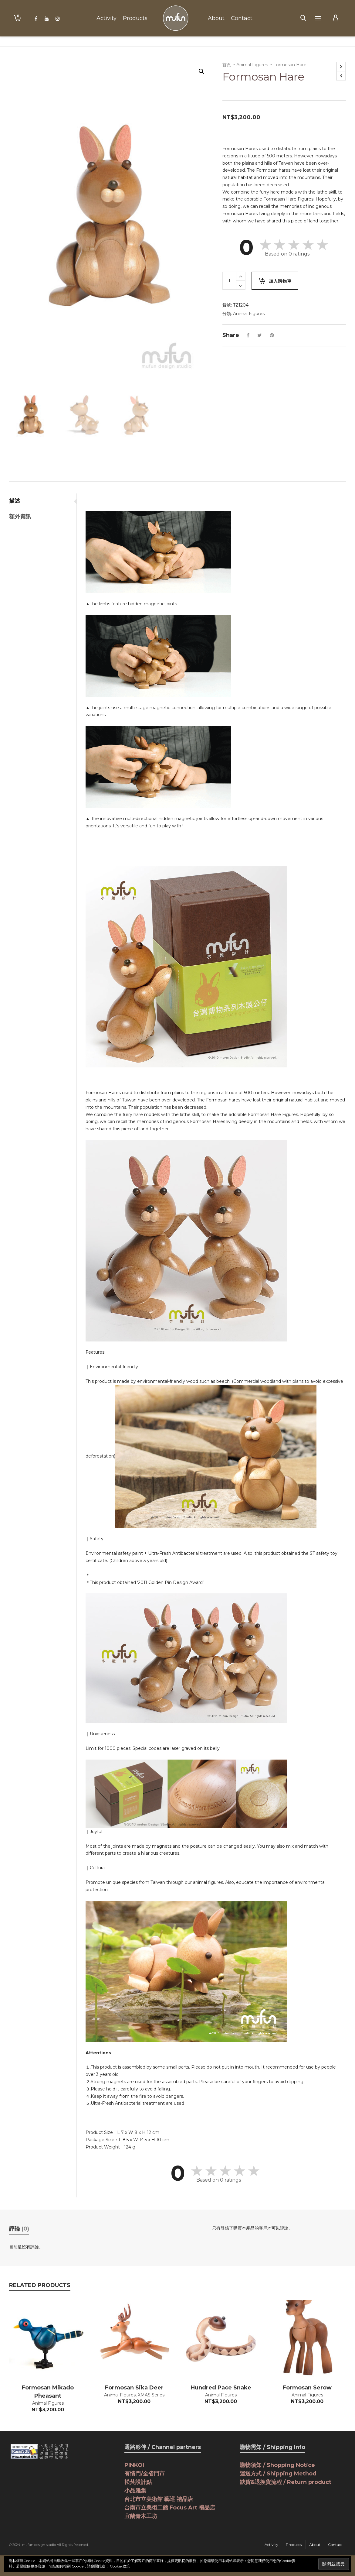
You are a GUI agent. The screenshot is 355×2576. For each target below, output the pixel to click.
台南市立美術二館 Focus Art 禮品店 (169, 2507)
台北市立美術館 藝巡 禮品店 (158, 2499)
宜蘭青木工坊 (140, 2516)
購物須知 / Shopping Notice (277, 2465)
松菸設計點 (138, 2482)
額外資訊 (20, 516)
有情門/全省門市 (144, 2473)
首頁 (226, 64)
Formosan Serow (307, 2387)
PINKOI (134, 2465)
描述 (14, 500)
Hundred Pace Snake (221, 2387)
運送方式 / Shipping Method (278, 2473)
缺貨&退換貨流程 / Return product (285, 2482)
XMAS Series (151, 2395)
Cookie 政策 (120, 2566)
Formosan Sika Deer (134, 2387)
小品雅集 (135, 2490)
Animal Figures (252, 64)
